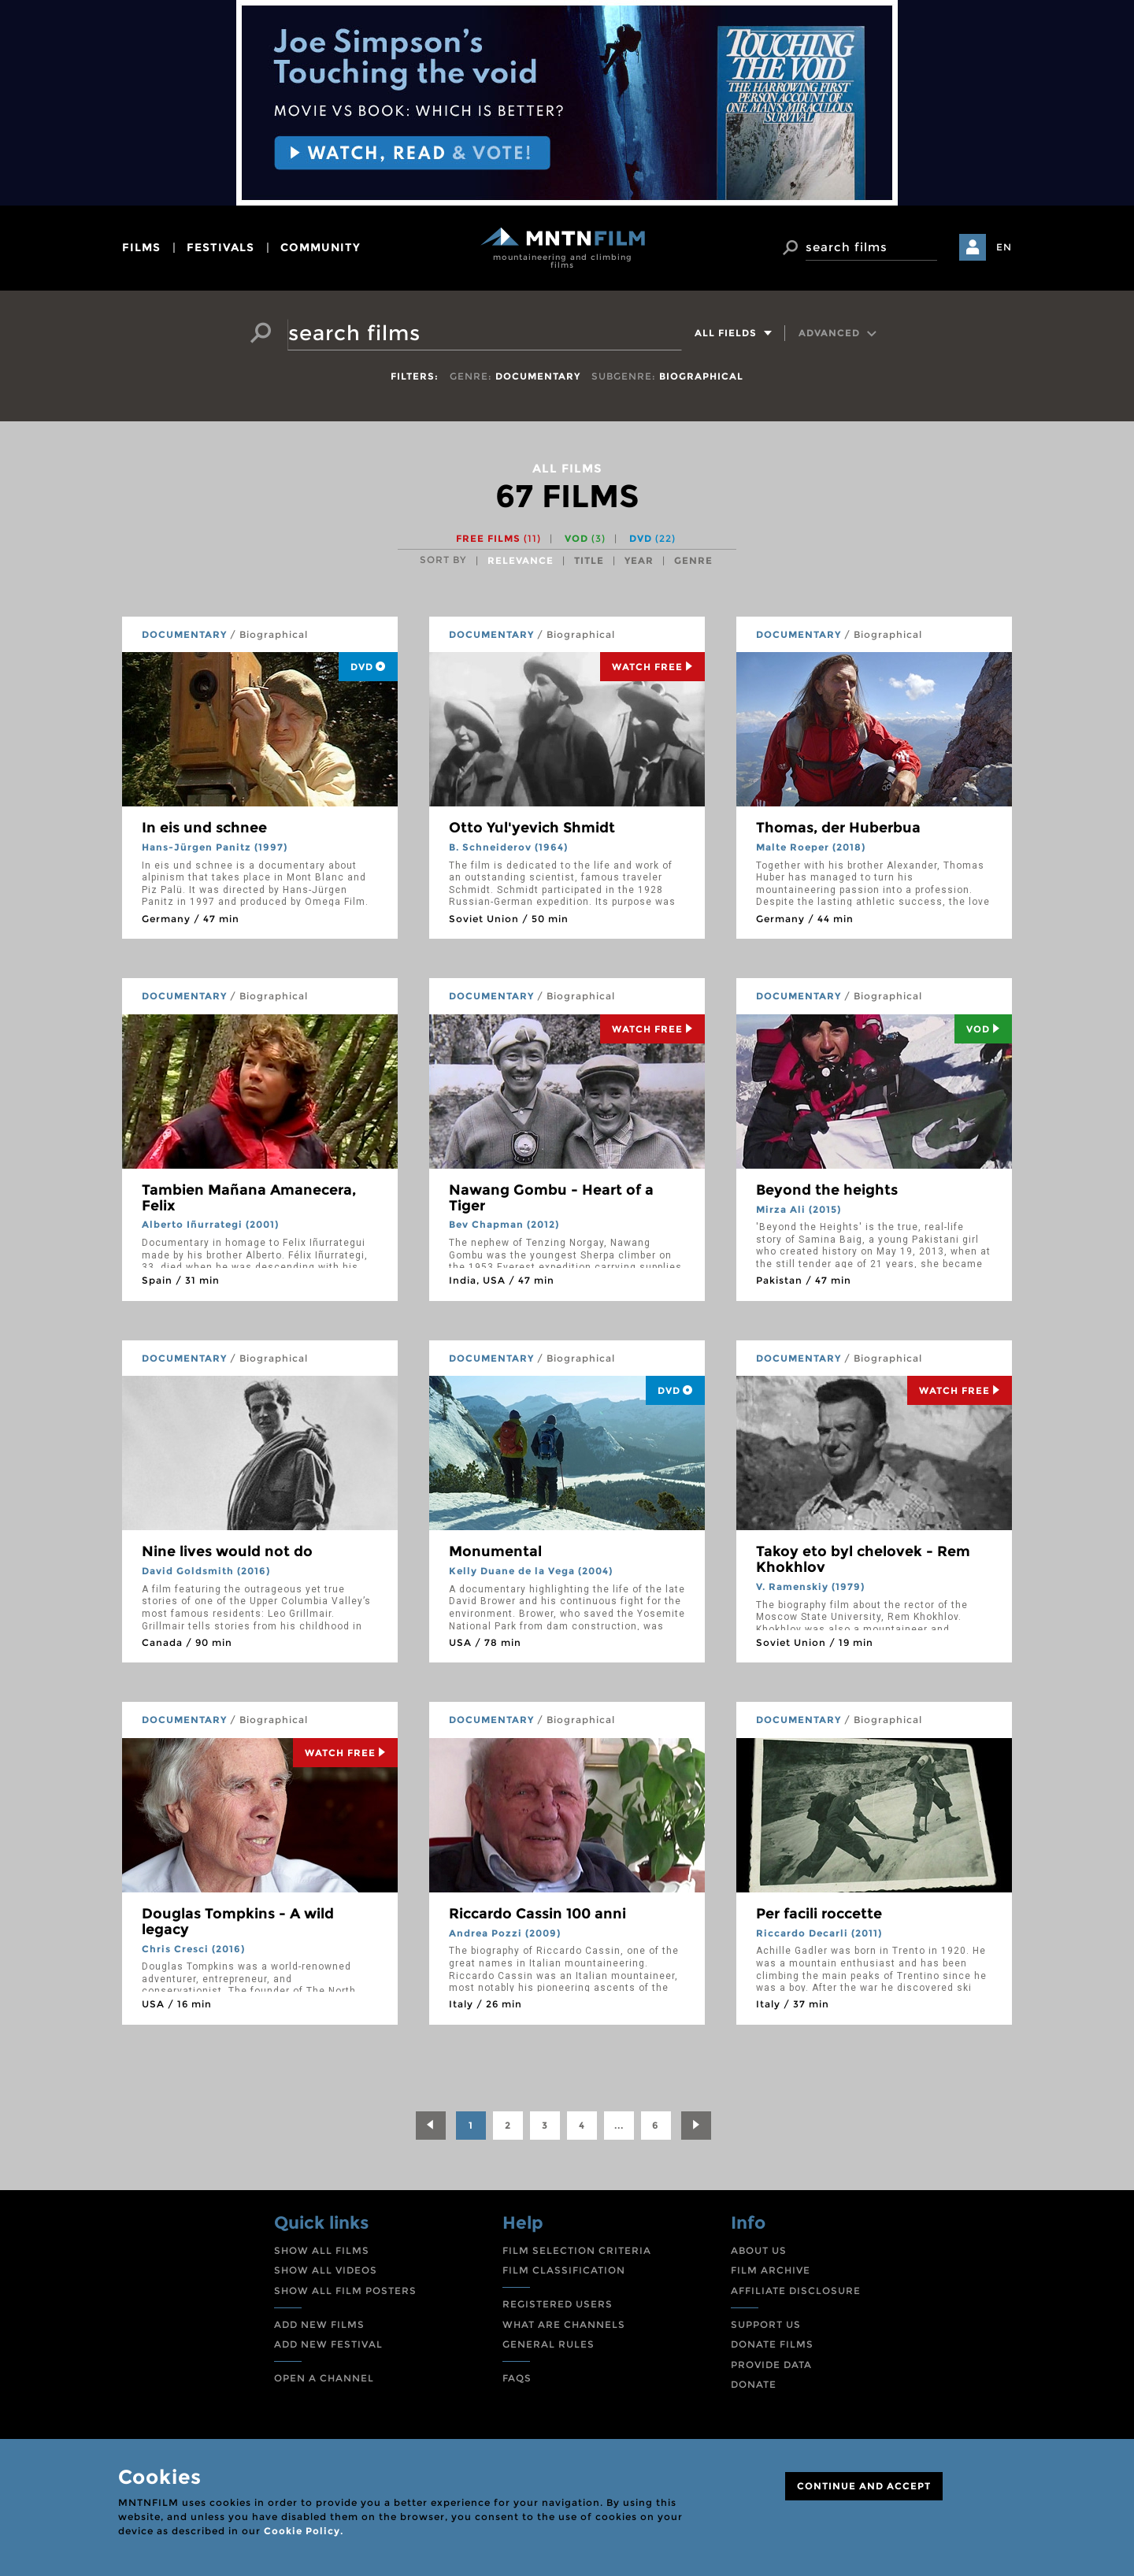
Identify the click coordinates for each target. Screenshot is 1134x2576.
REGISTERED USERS (557, 2304)
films (141, 247)
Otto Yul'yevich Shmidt (532, 827)
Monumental (495, 1551)
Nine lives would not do (227, 1551)
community (320, 247)
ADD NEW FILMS (319, 2324)
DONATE (753, 2384)
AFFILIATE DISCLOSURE (796, 2290)
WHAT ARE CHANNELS (563, 2324)
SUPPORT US (766, 2324)
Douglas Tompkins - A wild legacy (238, 1921)
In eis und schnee (204, 827)
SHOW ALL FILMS (321, 2250)
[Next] (696, 2125)
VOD (585, 538)
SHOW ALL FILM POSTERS (345, 2290)
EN (1004, 247)
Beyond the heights (827, 1190)
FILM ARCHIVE (770, 2270)
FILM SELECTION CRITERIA (576, 2250)
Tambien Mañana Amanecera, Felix (249, 1197)
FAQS (517, 2378)
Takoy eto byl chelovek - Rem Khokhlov (863, 1559)
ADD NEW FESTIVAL (328, 2344)
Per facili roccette (819, 1913)
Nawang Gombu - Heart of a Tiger (551, 1197)
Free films (498, 538)
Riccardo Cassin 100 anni (537, 1913)
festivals (220, 247)
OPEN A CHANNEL (324, 2378)
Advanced (838, 333)
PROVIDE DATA (771, 2364)
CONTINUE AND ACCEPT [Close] (864, 2486)
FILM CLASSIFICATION (563, 2270)
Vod (983, 1029)
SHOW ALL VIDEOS (325, 2270)
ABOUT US (759, 2250)
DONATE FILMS (772, 2344)
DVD (652, 538)
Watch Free (652, 667)
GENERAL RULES (548, 2344)
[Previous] (431, 2125)
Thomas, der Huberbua (838, 827)
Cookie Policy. (303, 2531)
